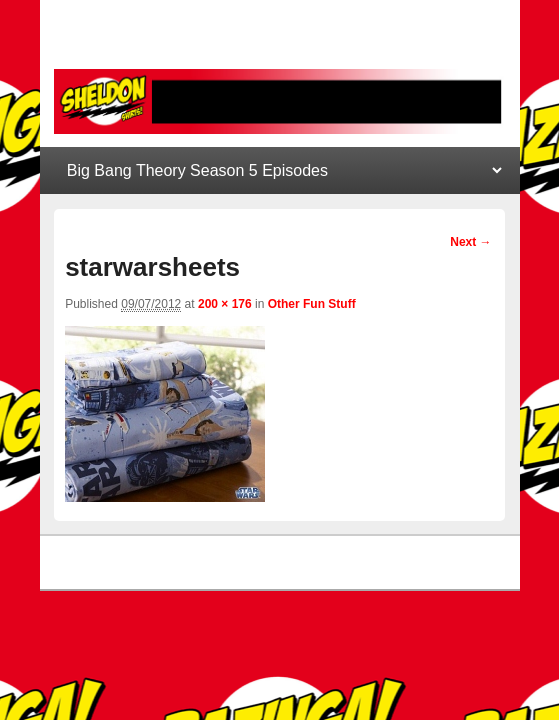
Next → (470, 242)
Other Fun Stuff (312, 304)
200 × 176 (225, 304)
